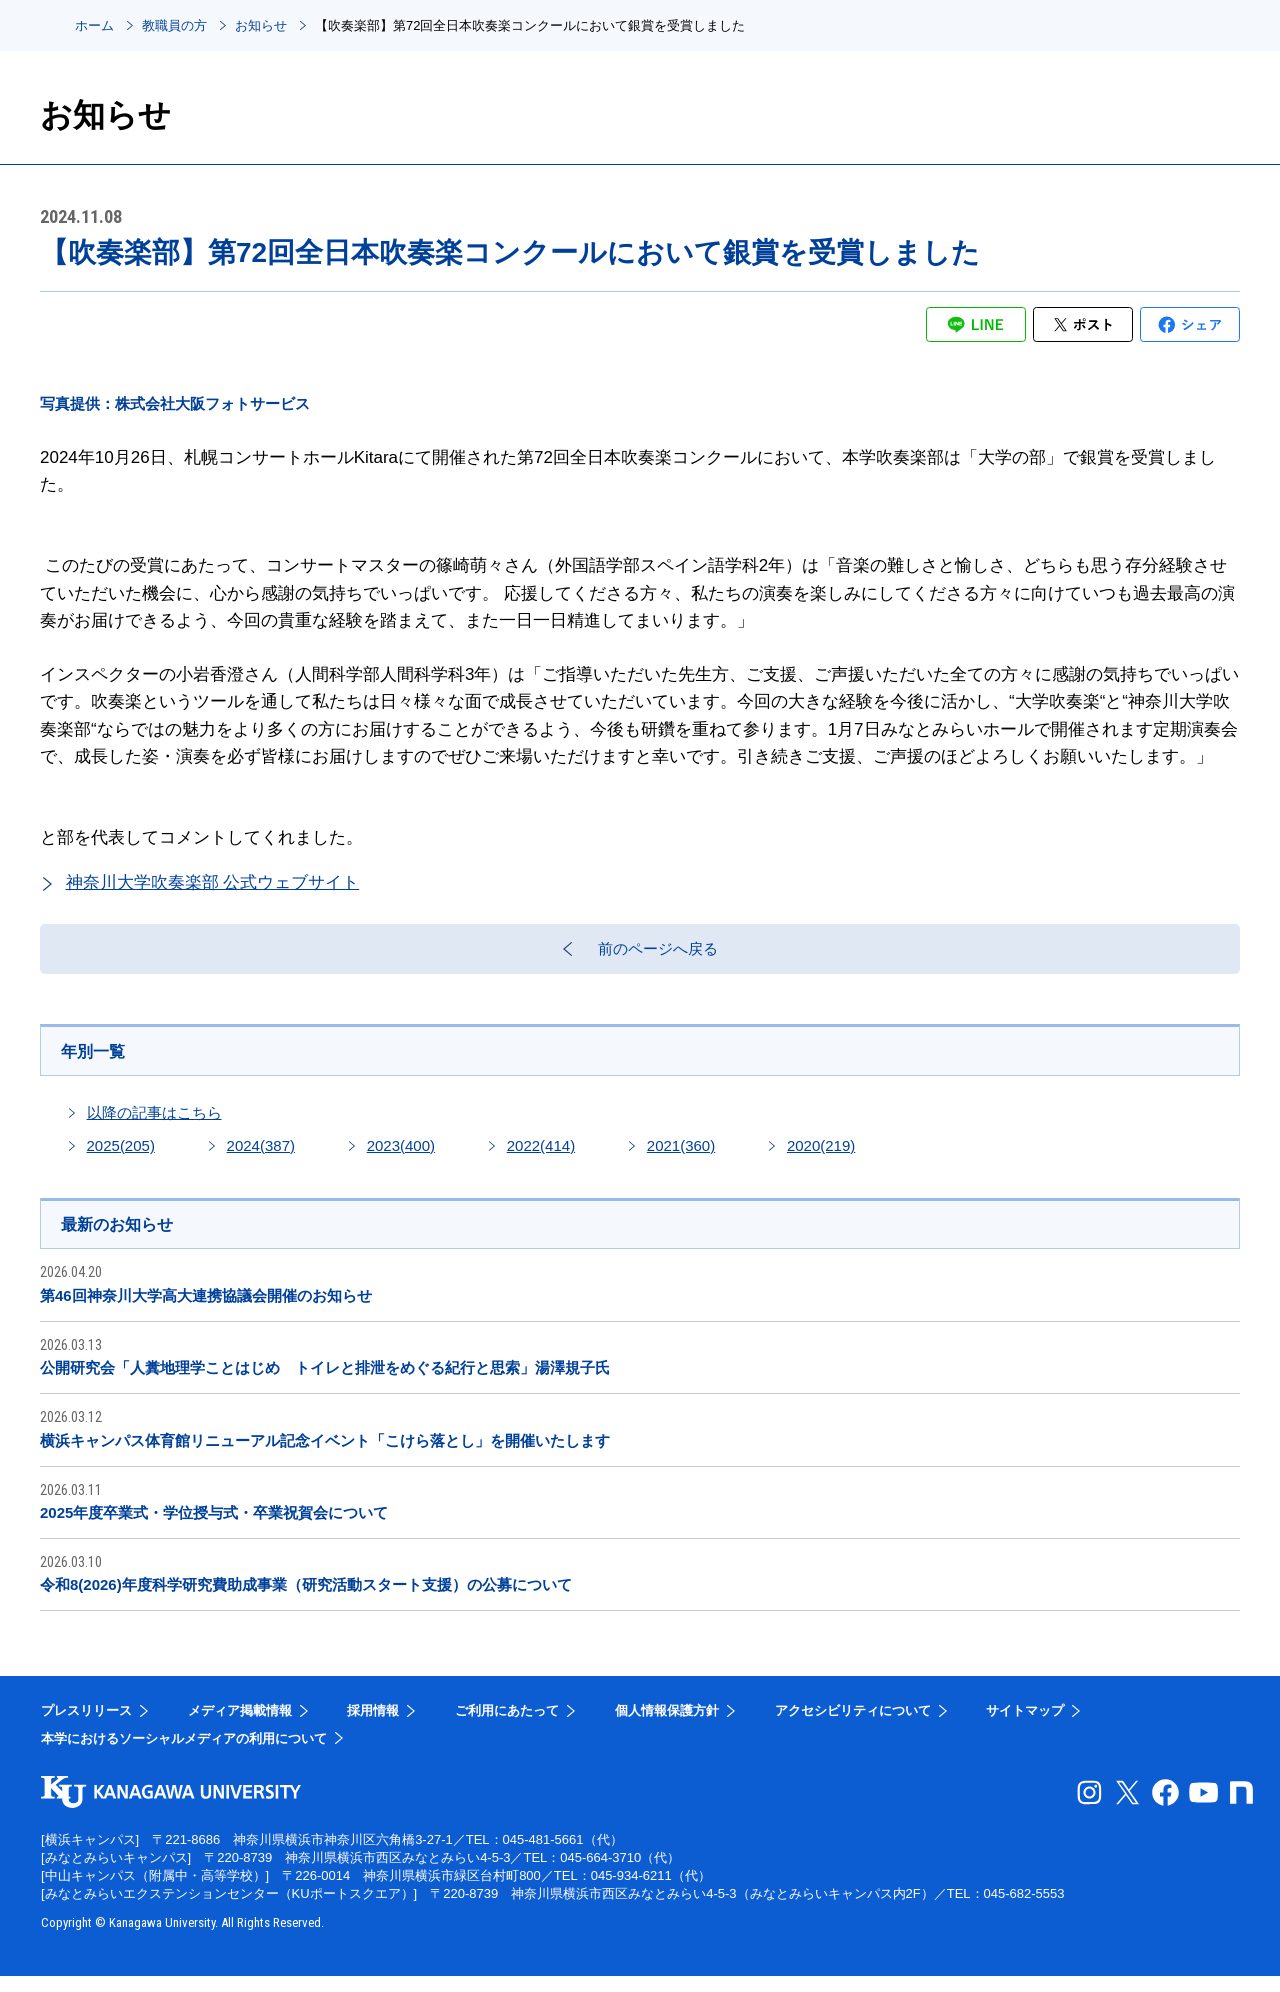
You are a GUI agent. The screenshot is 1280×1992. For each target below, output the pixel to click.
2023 (401, 1158)
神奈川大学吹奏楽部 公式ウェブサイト (213, 882)
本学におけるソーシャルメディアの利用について (184, 1753)
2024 (261, 1158)
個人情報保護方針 (667, 1726)
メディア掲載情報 (240, 1726)
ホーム (94, 25)
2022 (541, 1158)
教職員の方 (174, 25)
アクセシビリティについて (853, 1726)
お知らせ (261, 25)
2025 (121, 1158)
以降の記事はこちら (154, 1125)
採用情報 (373, 1726)
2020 (821, 1158)
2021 (681, 1158)
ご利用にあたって (507, 1726)
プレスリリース (86, 1726)
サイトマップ (1025, 1726)
